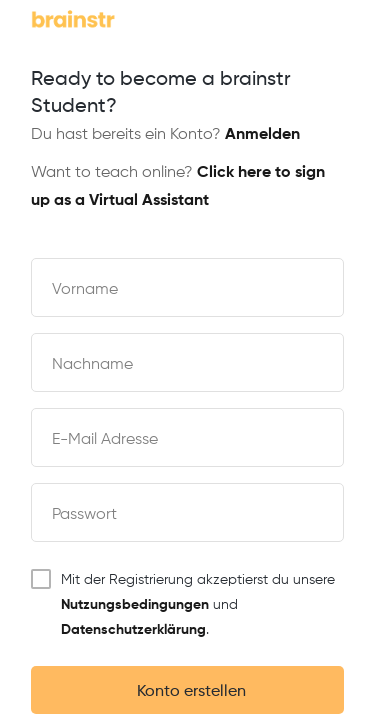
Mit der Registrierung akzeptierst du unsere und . (183, 603)
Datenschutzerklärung (133, 630)
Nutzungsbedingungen (135, 605)
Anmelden (262, 135)
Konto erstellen (187, 692)
